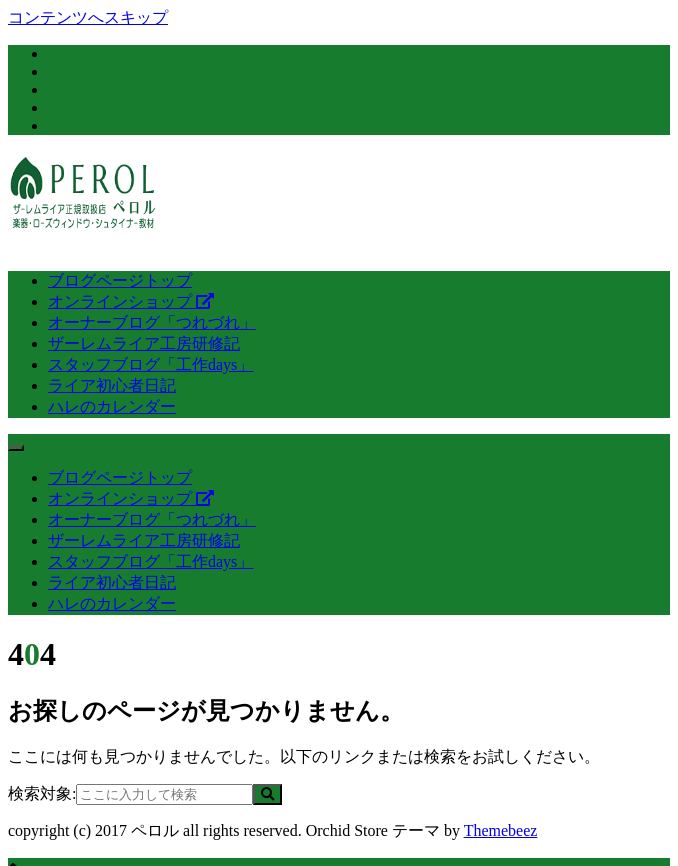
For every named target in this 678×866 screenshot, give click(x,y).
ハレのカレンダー (112, 406)
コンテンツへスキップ (88, 17)
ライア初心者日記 (112, 385)
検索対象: (42, 793)
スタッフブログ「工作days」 (150, 364)
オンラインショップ (131, 301)
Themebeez (501, 830)
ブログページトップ (120, 280)
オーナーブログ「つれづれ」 (152, 322)
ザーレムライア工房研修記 (144, 343)
